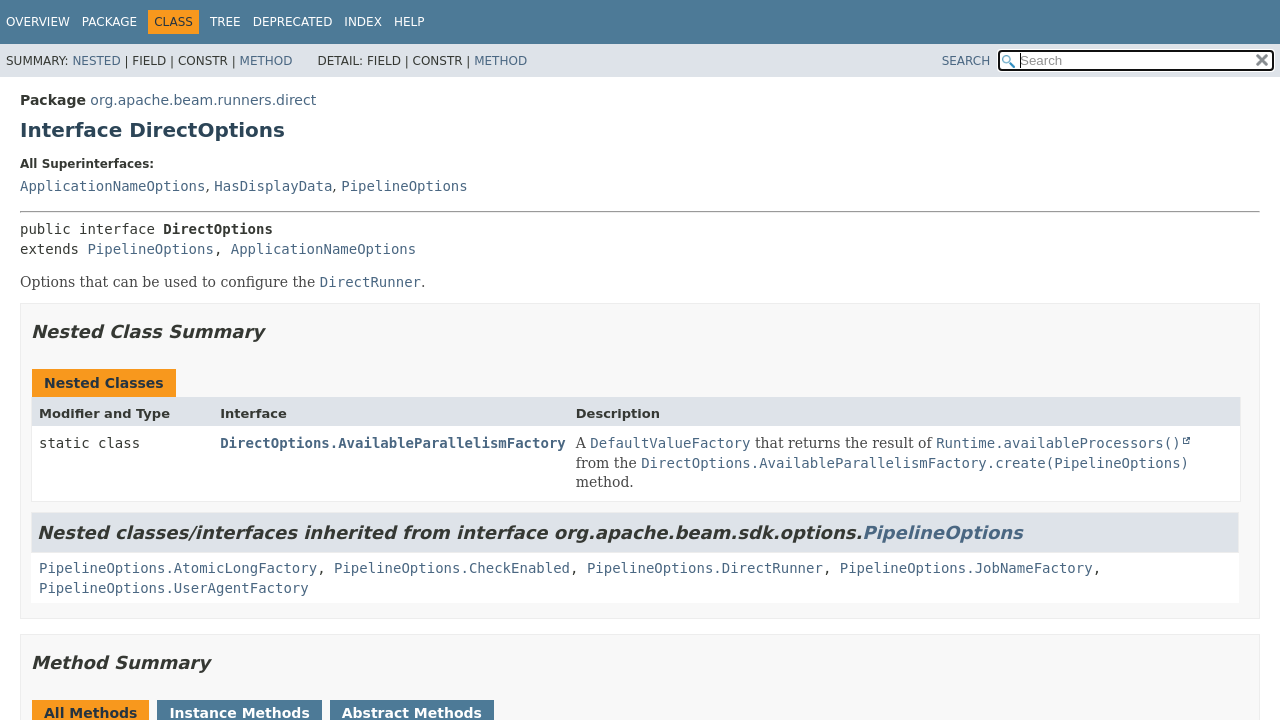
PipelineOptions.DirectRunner (705, 568)
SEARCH (966, 61)
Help (409, 22)
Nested (96, 61)
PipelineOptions (404, 186)
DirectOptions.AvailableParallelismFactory (393, 443)
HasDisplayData (273, 186)
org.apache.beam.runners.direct (203, 100)
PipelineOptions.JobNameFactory (966, 568)
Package (109, 22)
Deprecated (293, 22)
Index (363, 22)
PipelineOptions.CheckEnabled (452, 568)
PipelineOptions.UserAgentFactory (174, 588)
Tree (225, 22)
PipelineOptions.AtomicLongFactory (178, 568)
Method (266, 61)
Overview (38, 22)
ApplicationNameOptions (112, 186)
